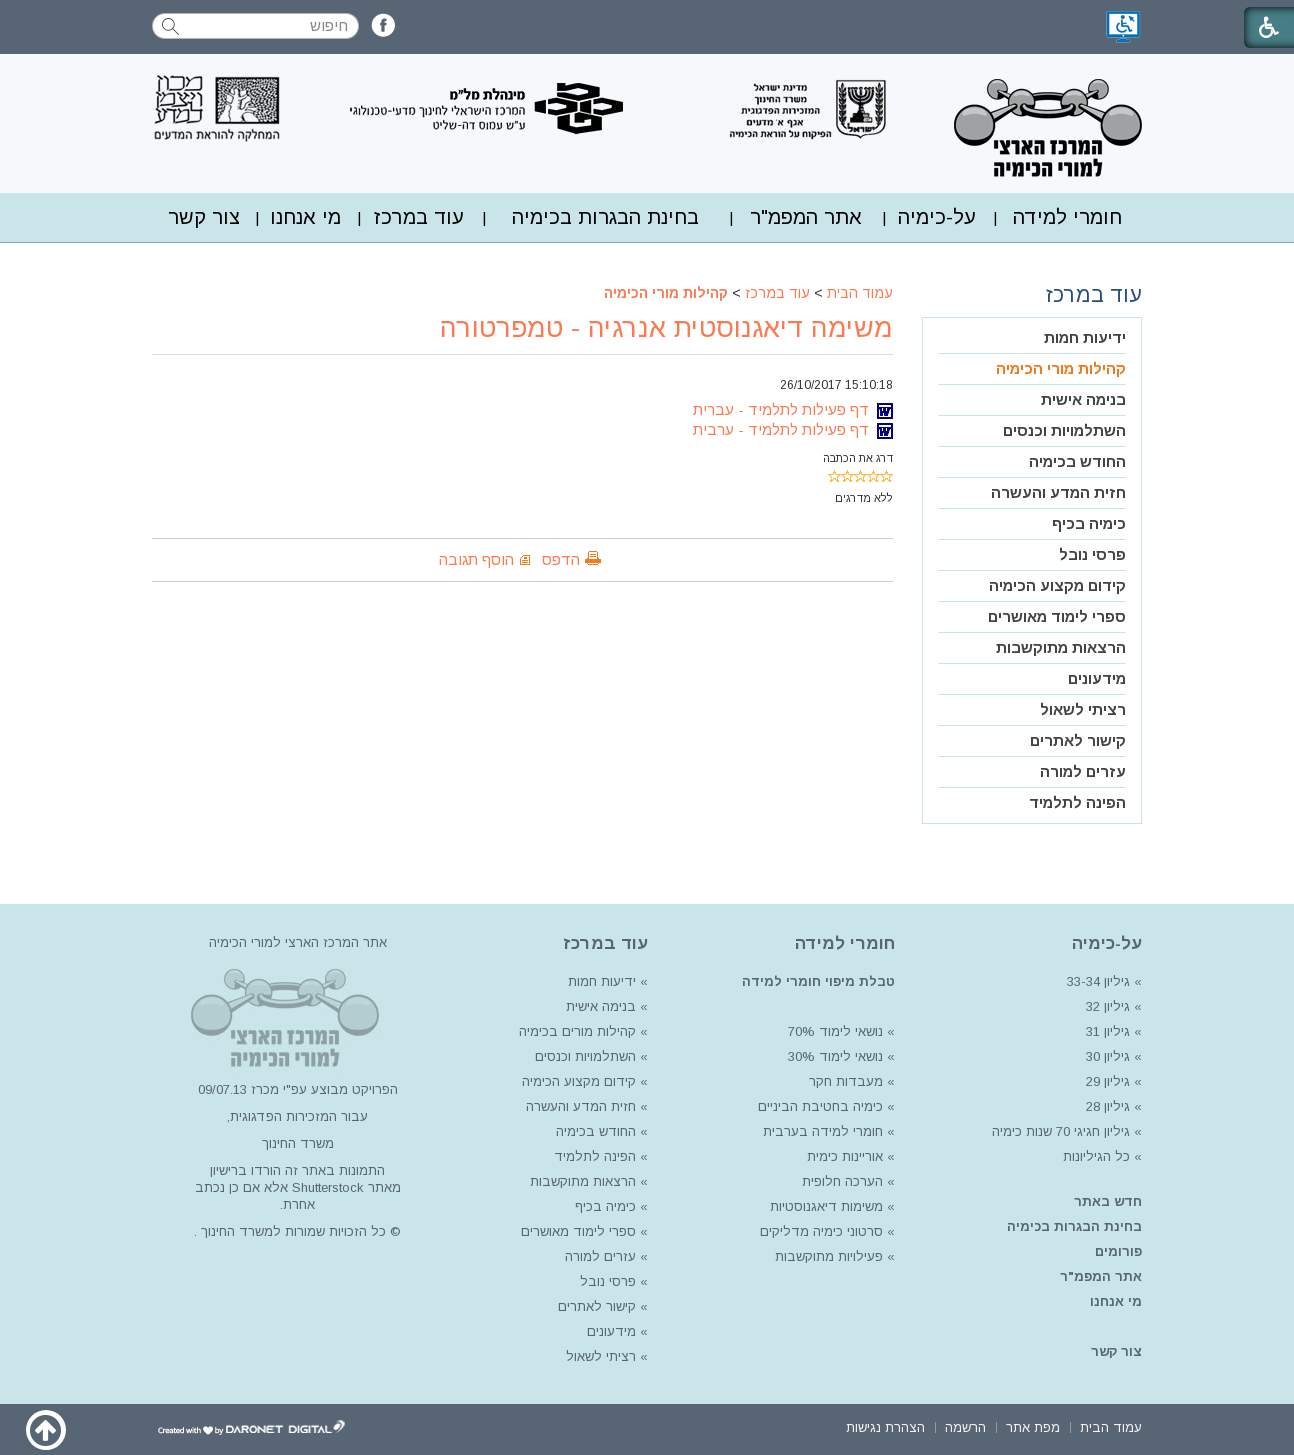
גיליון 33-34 (1098, 981)
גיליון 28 (1108, 1106)
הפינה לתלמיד (1077, 802)
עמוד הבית (860, 293)
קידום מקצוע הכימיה (1057, 585)
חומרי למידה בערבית (823, 1131)
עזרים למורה (1083, 771)
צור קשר (204, 217)
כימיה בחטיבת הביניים (820, 1106)
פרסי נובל (1092, 554)
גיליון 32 (1108, 1006)
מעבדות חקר (846, 1081)
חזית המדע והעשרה (1058, 492)
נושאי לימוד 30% (833, 1056)
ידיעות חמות (1085, 337)
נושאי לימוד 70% (833, 1031)
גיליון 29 (1108, 1081)
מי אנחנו (305, 217)
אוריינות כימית (843, 1156)
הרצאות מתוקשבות (1061, 647)
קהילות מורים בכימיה (577, 1031)
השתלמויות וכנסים (1064, 430)
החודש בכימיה (1077, 461)
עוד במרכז (419, 217)
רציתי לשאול (1083, 709)
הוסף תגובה (476, 559)
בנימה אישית (1083, 399)
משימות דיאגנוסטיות (826, 1206)
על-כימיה (937, 217)
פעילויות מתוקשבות (829, 1256)
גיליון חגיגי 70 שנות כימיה (1059, 1131)
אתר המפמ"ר (806, 217)
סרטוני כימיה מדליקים (821, 1231)
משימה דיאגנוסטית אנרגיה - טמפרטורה (666, 328)
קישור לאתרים (1078, 740)
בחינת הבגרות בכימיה (605, 217)
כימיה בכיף (1089, 523)
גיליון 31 (1108, 1031)
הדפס (561, 559)
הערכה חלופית (842, 1181)
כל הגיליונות (1096, 1156)
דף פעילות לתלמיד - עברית (793, 409)
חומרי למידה (1067, 217)
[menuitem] (1067, 217)
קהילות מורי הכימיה (666, 293)
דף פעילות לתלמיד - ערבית (793, 429)
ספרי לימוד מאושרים (1057, 616)
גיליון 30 (1108, 1056)
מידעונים (1097, 678)
